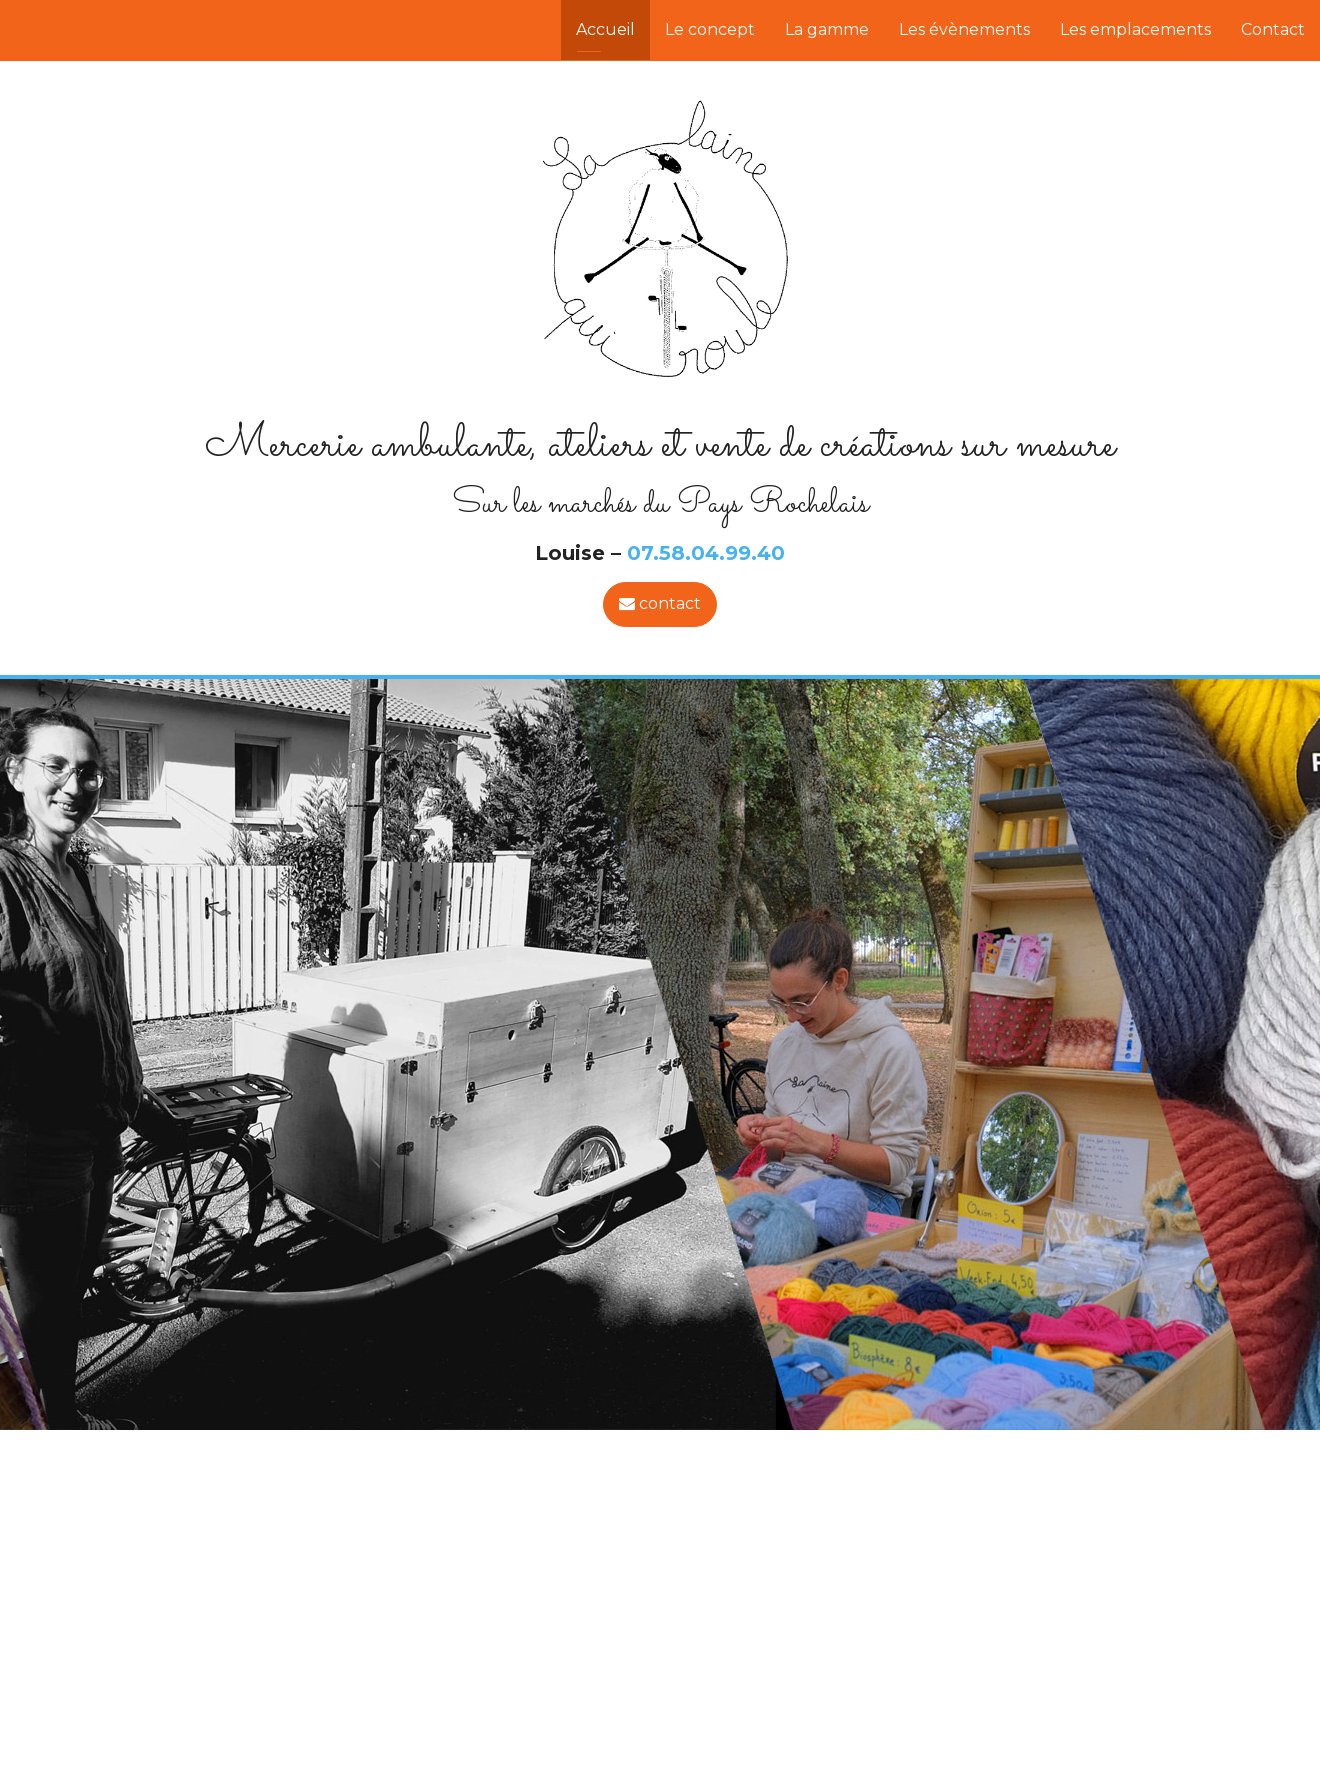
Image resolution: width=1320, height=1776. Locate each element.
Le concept (710, 29)
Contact (1273, 29)
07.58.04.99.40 (706, 553)
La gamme (827, 29)
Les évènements (964, 29)
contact (660, 603)
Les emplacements (1135, 29)
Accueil (605, 29)
